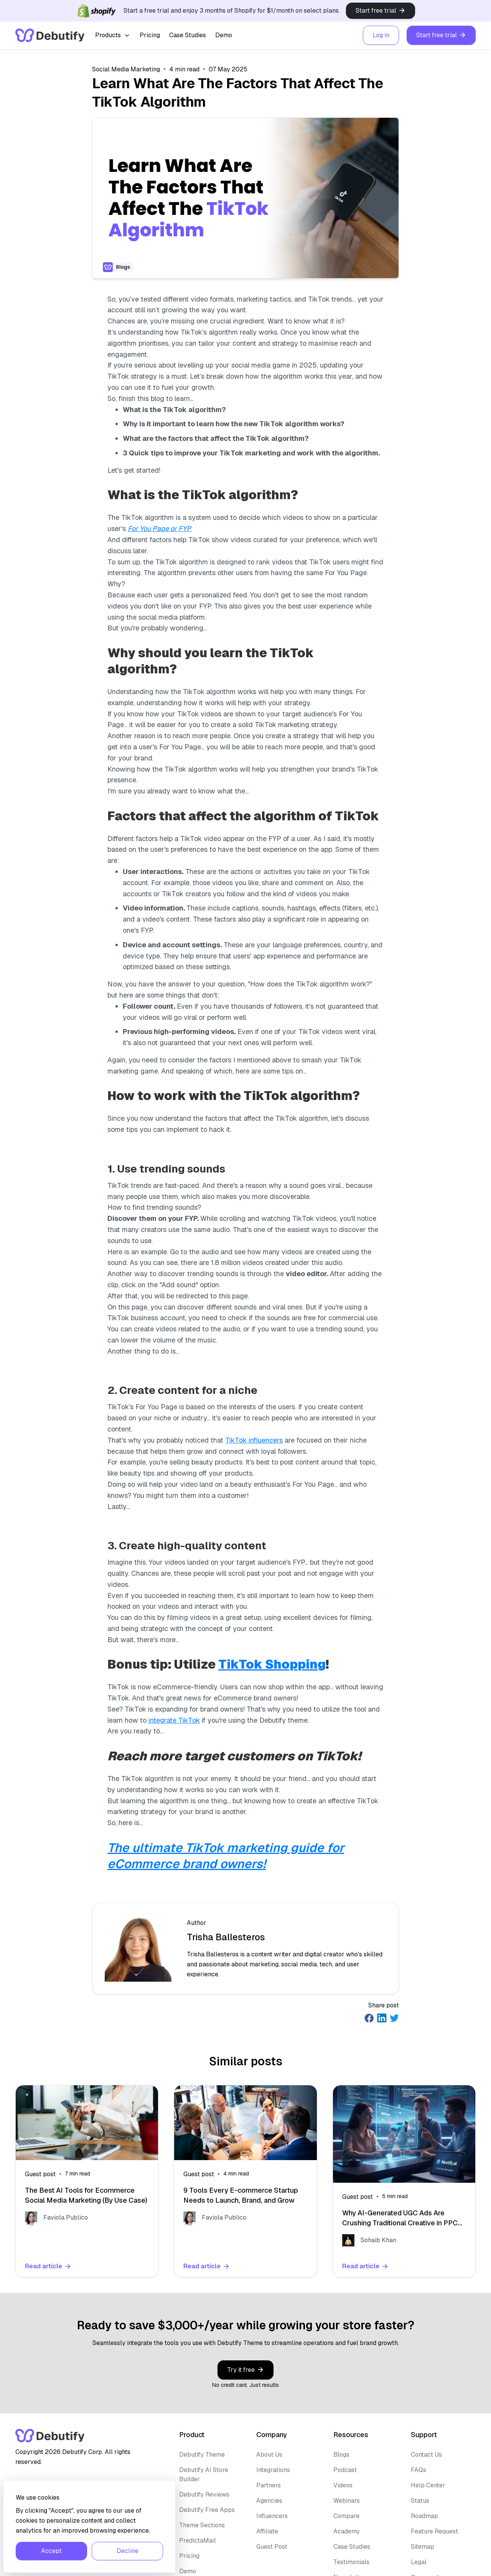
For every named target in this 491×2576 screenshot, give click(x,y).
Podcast (345, 2470)
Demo (223, 35)
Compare (346, 2516)
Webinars (346, 2501)
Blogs (341, 2455)
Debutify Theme (202, 2455)
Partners (268, 2485)
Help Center (428, 2485)
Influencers (272, 2516)
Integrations (273, 2470)
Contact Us (426, 2455)
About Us (269, 2455)
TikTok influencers (254, 1440)
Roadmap (424, 2516)
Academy (346, 2531)
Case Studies (187, 35)
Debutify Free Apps (207, 2510)
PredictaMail (197, 2540)
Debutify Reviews (204, 2494)
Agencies (269, 2501)
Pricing (150, 35)
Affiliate (267, 2531)
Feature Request (434, 2531)
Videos (343, 2485)
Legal (419, 2562)
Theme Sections (202, 2525)
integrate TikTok (174, 1720)
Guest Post (271, 2547)
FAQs (418, 2470)
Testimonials (351, 2562)
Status (420, 2501)
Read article (48, 2266)
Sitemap (422, 2547)
